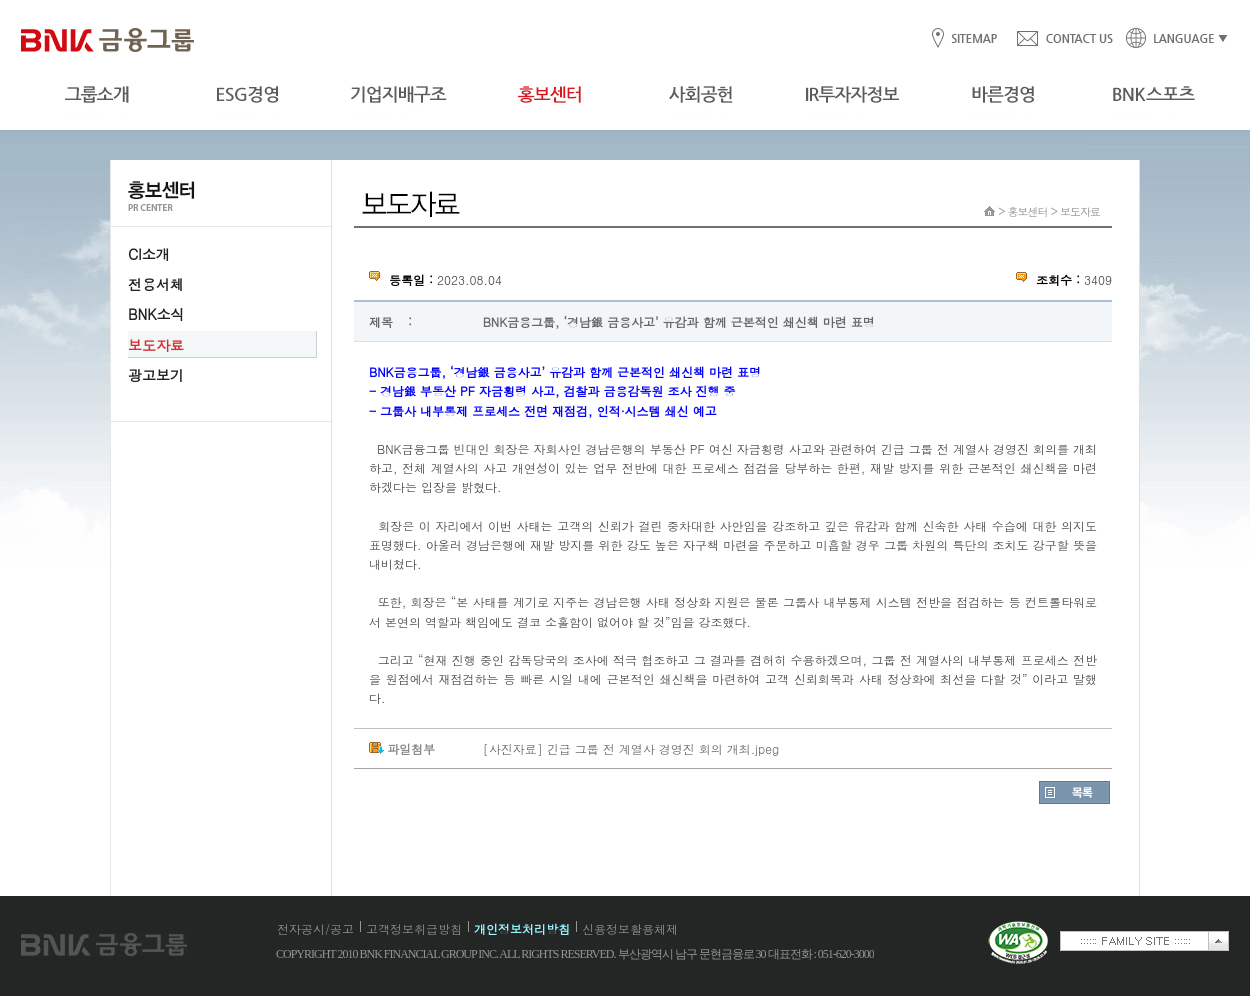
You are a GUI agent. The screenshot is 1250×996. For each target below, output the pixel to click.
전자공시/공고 (315, 928)
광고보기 (156, 375)
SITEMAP (973, 39)
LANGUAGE (1171, 39)
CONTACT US (1064, 39)
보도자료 (156, 345)
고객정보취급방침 (414, 928)
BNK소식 (156, 314)
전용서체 (156, 284)
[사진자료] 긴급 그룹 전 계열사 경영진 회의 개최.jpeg (631, 748)
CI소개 (149, 254)
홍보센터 (1028, 211)
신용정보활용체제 (630, 928)
